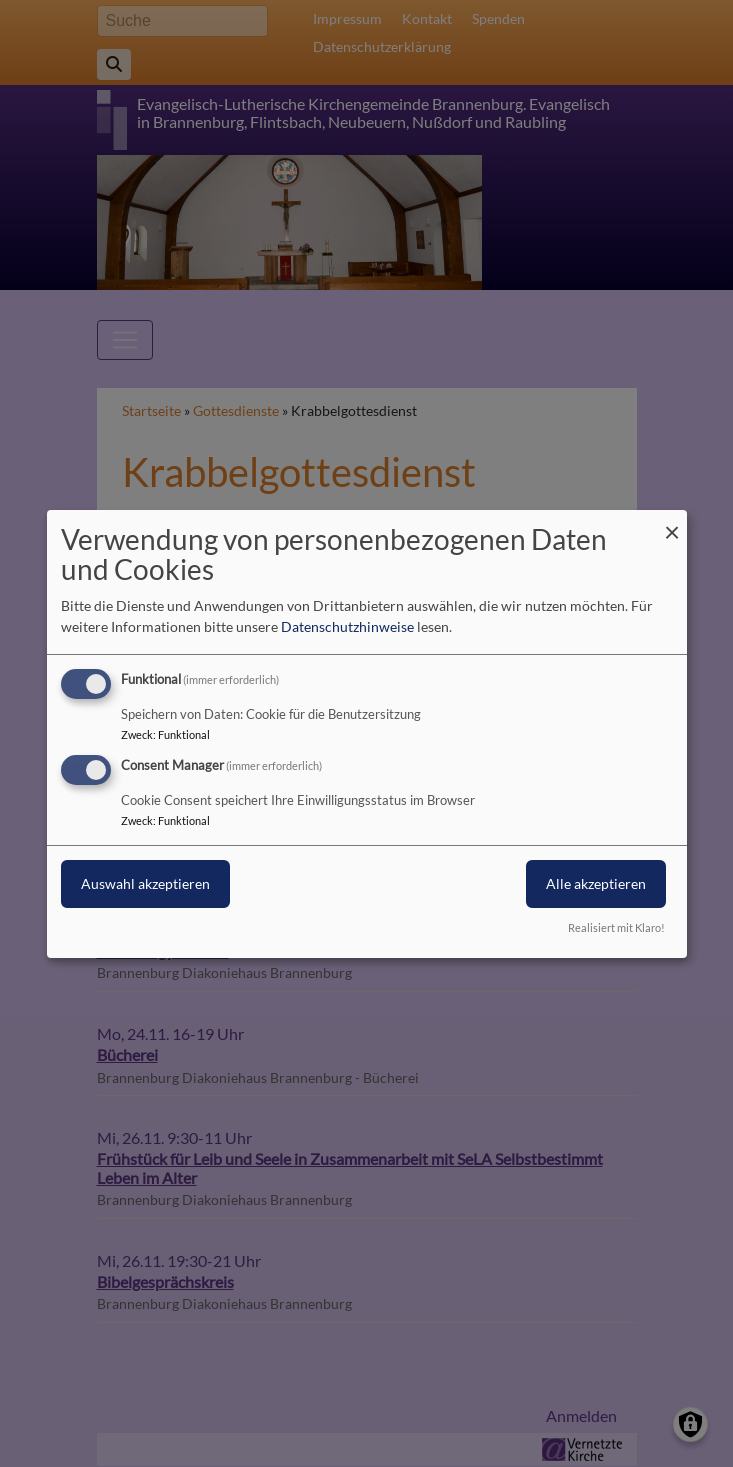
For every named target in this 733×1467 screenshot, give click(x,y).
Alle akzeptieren (596, 883)
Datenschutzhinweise (347, 626)
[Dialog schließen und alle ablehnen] (672, 521)
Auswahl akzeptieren (145, 883)
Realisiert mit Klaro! (616, 927)
